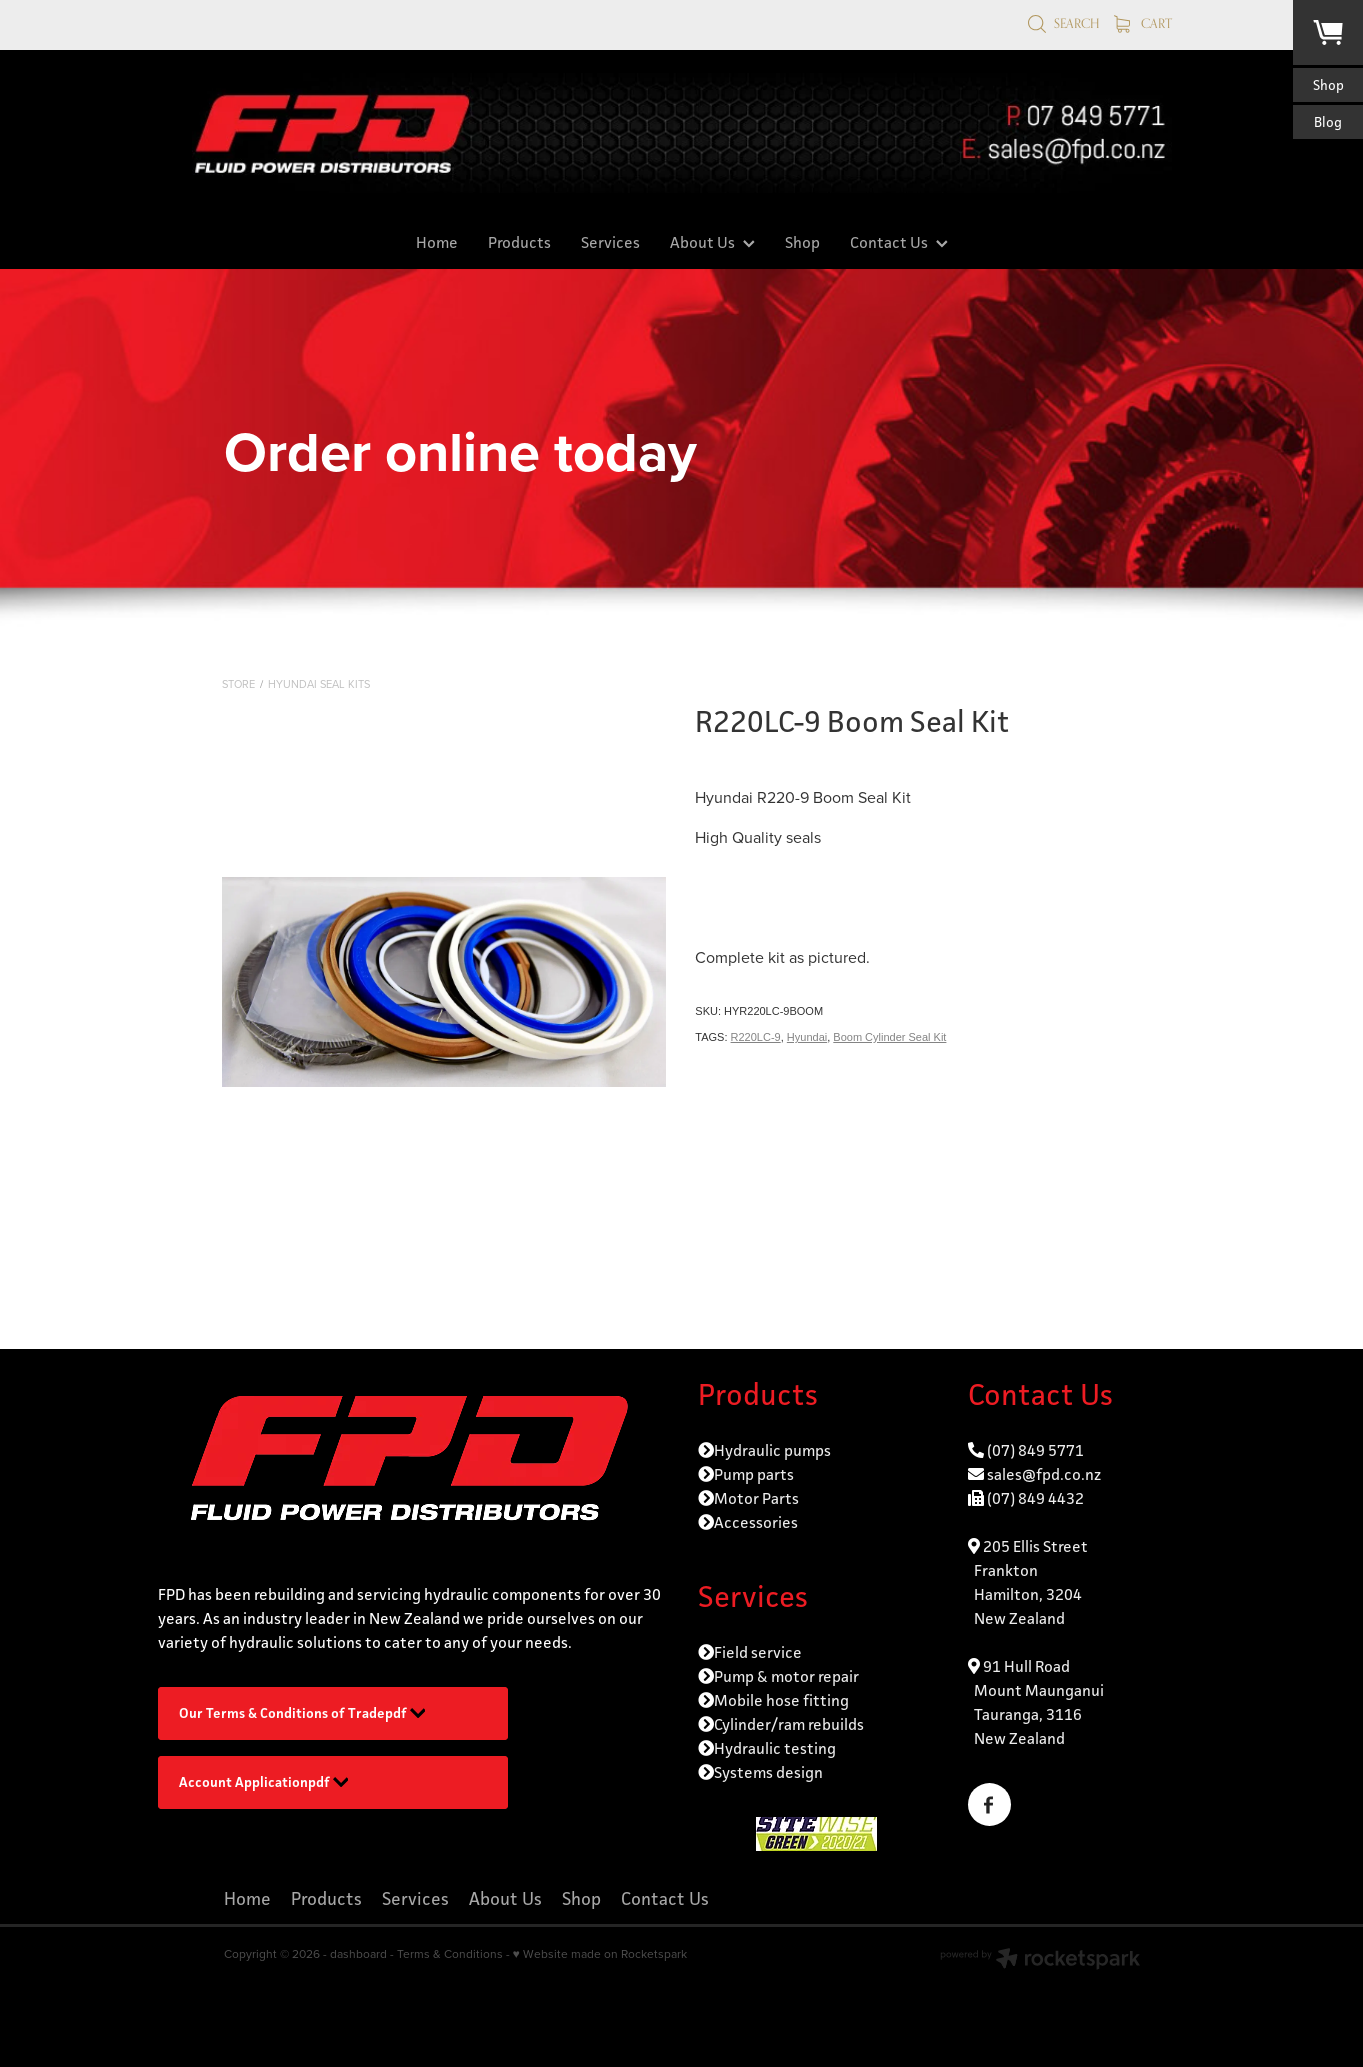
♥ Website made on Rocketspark (600, 1953)
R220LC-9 (756, 1037)
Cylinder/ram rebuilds (789, 1724)
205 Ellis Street (1034, 1546)
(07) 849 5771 (1035, 1450)
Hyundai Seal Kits (319, 684)
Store (238, 684)
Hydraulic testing (775, 1748)
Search (1063, 23)
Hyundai (807, 1037)
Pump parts (754, 1474)
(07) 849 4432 (1035, 1498)
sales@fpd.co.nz (1044, 1474)
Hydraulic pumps (772, 1450)
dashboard (358, 1953)
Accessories (756, 1522)
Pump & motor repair (786, 1676)
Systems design (768, 1772)
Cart (1143, 23)
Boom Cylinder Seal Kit (889, 1037)
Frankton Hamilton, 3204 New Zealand (1025, 1594)
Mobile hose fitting (781, 1700)
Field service (758, 1652)
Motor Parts (756, 1498)
